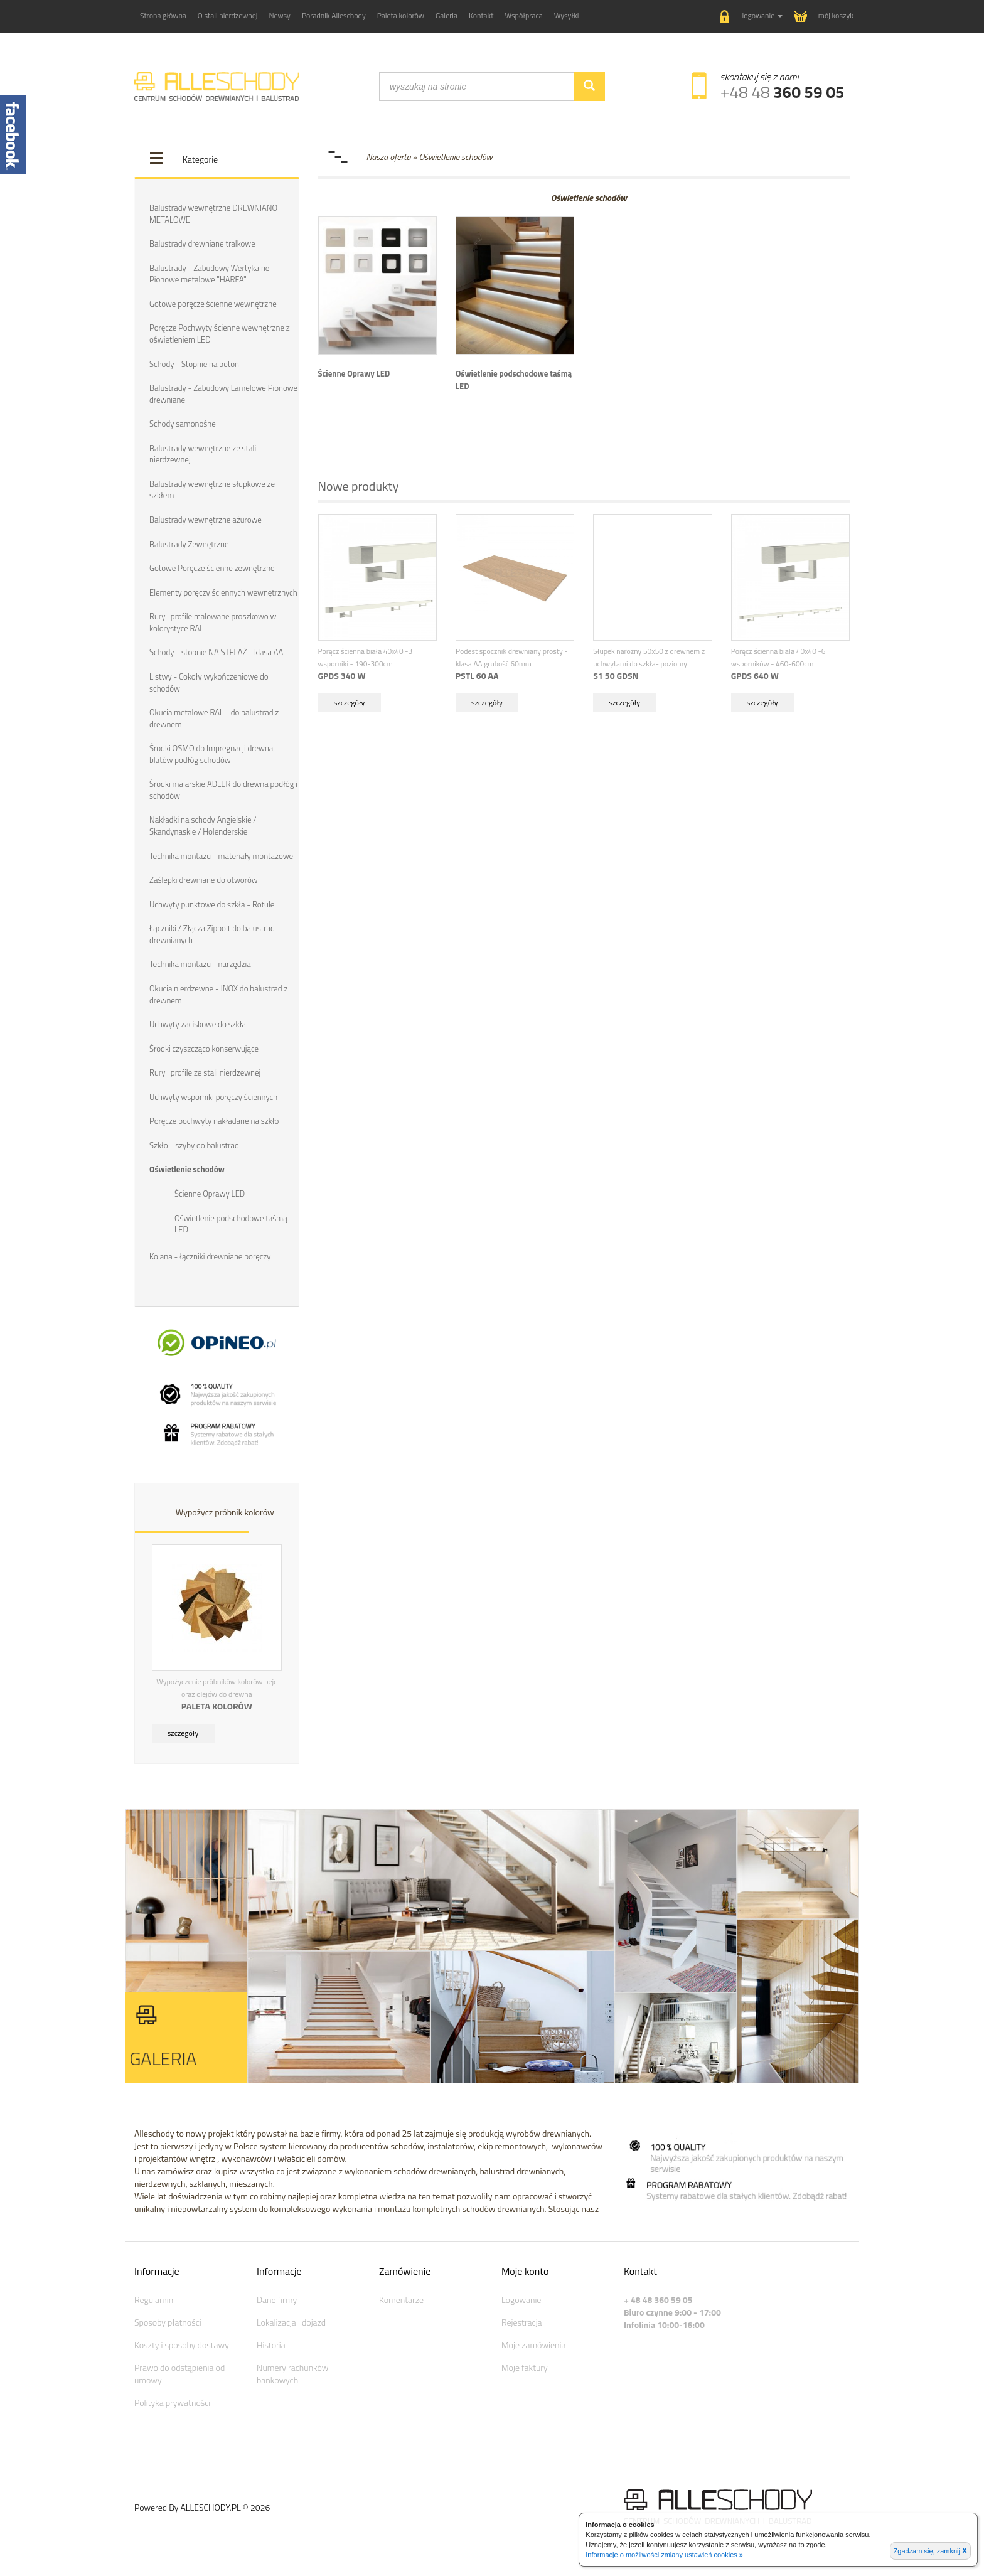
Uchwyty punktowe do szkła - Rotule (211, 904)
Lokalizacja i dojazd (291, 2322)
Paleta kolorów (400, 15)
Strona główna (163, 15)
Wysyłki (566, 15)
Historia (271, 2344)
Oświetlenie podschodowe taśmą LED (230, 1224)
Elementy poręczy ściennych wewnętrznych (223, 592)
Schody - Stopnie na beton (194, 364)
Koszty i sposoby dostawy (181, 2344)
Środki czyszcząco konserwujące (204, 1048)
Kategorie (200, 159)
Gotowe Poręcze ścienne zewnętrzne (212, 568)
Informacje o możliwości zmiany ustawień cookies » (664, 2554)
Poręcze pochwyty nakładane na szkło (214, 1120)
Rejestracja (521, 2322)
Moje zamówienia (533, 2344)
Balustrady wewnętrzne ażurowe (205, 519)
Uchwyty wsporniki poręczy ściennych (213, 1097)
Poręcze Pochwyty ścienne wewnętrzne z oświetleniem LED (219, 333)
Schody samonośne (182, 423)
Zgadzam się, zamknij (930, 2551)
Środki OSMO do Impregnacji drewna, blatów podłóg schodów (212, 754)
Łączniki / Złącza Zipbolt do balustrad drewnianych (212, 934)
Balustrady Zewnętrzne (188, 544)
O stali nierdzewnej (228, 15)
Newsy (279, 15)
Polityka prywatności (172, 2402)
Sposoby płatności (167, 2322)
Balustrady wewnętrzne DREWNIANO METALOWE (213, 213)
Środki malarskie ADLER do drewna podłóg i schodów (223, 790)
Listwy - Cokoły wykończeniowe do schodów (209, 682)
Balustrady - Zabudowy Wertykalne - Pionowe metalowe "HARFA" (212, 274)
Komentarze (401, 2299)
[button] (751, 16)
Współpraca (524, 15)
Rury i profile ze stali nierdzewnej (204, 1072)
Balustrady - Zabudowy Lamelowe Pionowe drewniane (223, 394)
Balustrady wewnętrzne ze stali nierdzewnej (202, 454)
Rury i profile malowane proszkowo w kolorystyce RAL (212, 622)
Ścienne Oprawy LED (209, 1193)
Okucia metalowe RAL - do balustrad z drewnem (214, 718)
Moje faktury (524, 2367)
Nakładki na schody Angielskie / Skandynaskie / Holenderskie (203, 825)
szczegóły (183, 1733)
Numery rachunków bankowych (292, 2373)
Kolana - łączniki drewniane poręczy (209, 1256)
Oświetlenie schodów (187, 1169)
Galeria (446, 15)
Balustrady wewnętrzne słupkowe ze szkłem (212, 490)
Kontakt (481, 15)
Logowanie (521, 2299)
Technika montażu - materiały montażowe (221, 856)
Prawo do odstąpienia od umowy (179, 2373)
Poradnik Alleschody (334, 15)
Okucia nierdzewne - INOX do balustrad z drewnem (218, 994)
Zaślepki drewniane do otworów (203, 880)
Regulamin (153, 2299)
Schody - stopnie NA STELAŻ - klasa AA (216, 652)
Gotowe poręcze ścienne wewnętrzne (213, 303)
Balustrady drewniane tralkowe (202, 243)
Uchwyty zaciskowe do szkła (197, 1024)
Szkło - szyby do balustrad (194, 1145)
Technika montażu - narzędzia (200, 964)
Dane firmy (277, 2299)
